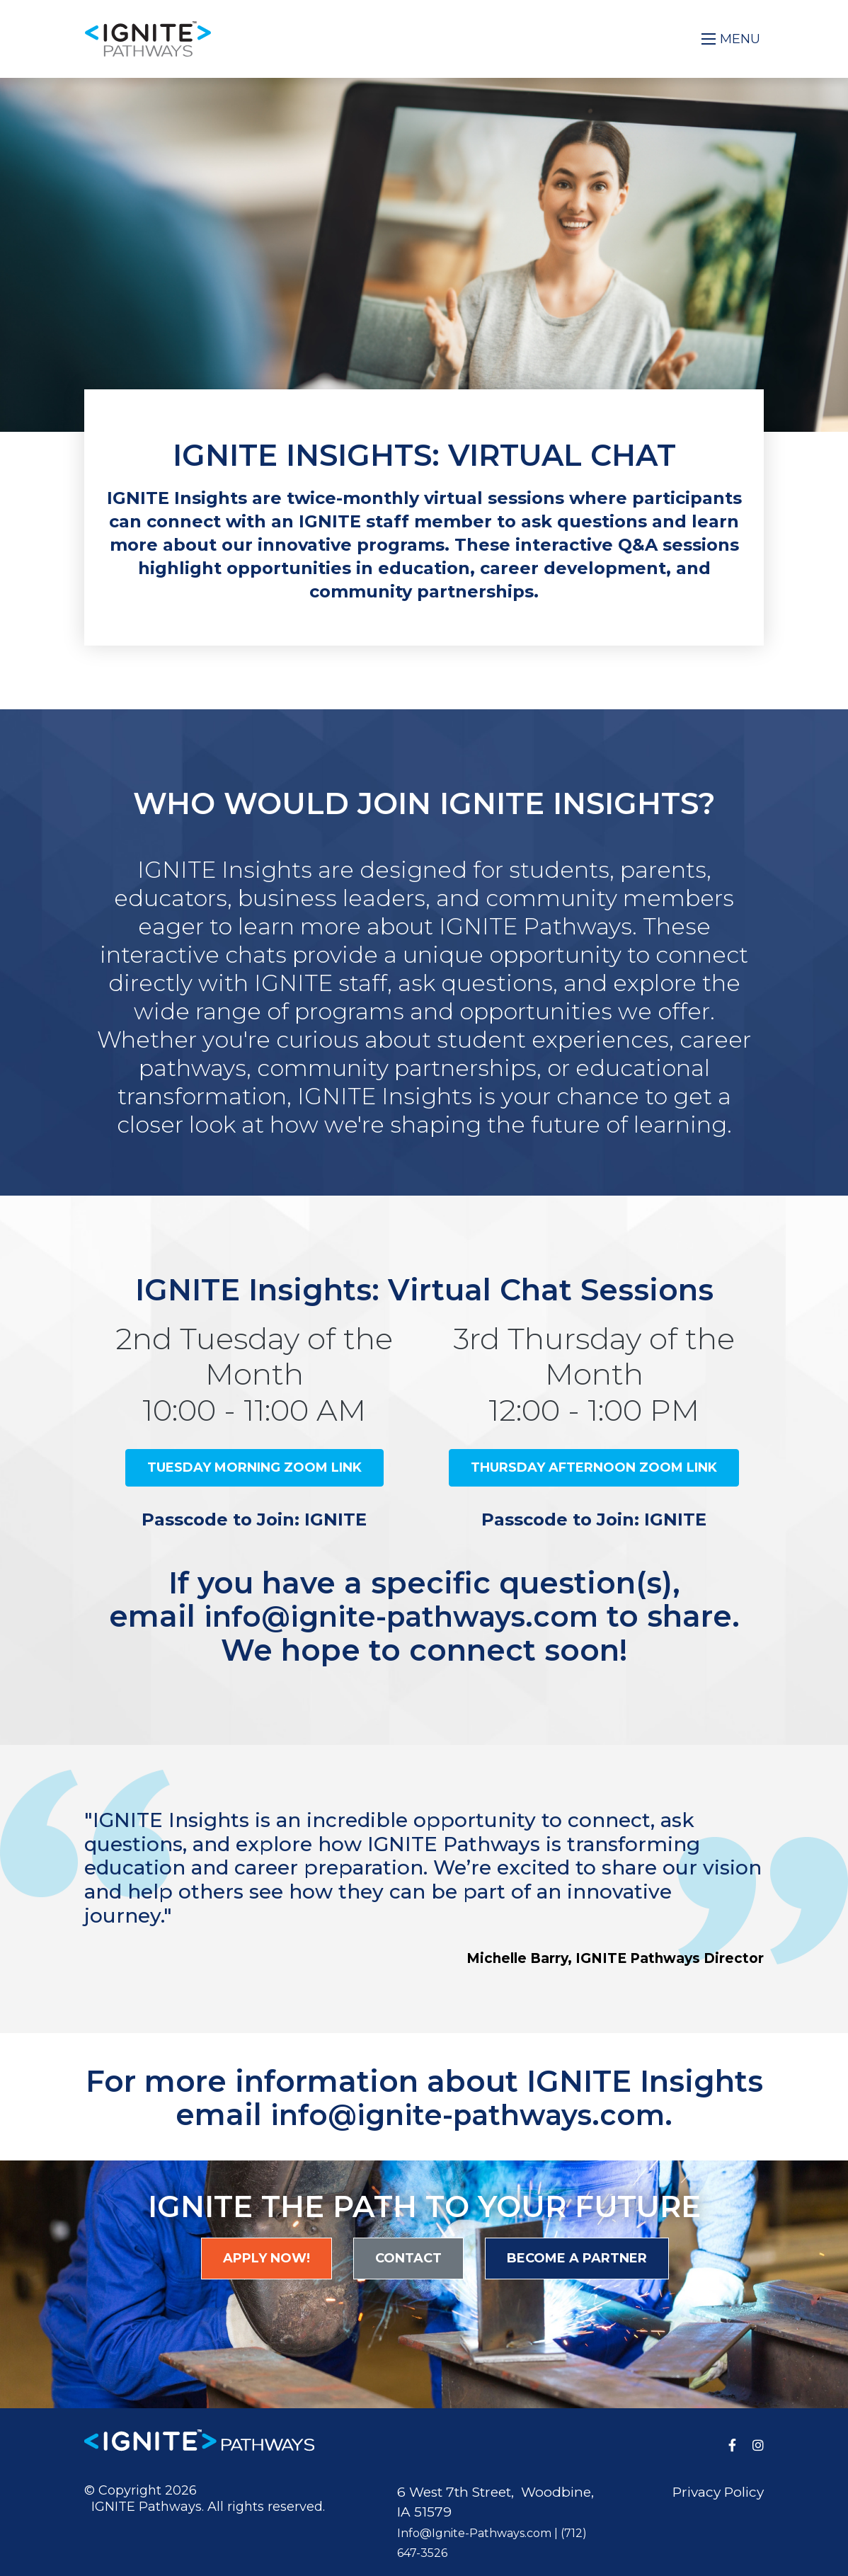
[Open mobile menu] (732, 39)
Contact (408, 2257)
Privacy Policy (718, 2491)
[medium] (732, 2444)
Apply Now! (266, 2257)
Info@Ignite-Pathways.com (474, 2531)
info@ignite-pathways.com (401, 1616)
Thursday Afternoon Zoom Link (594, 1467)
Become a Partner (577, 2257)
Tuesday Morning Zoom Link (254, 1467)
